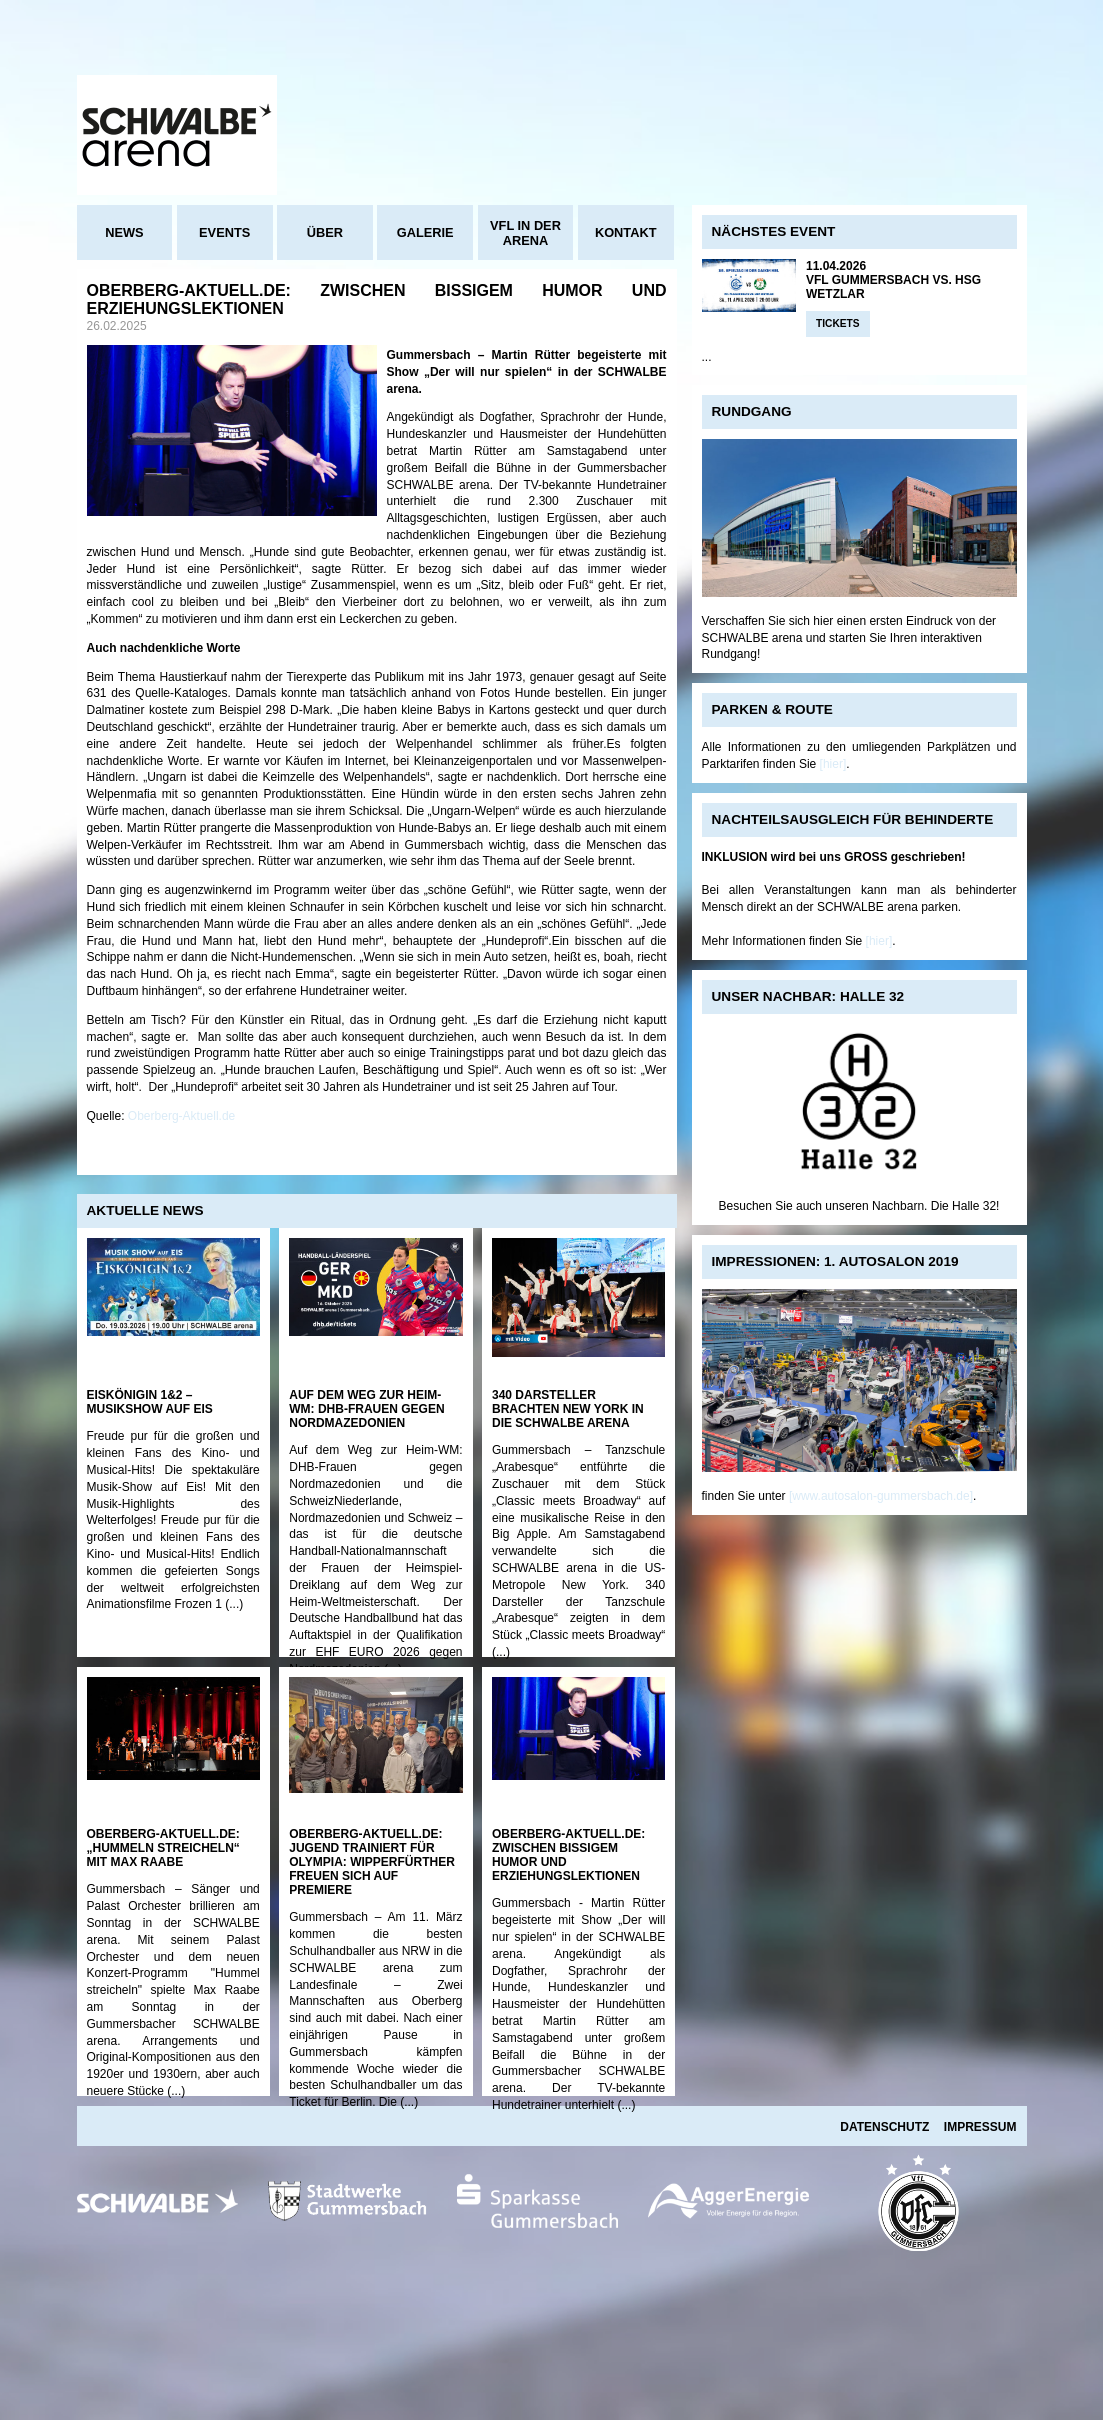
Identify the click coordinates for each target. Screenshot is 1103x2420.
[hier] (833, 764)
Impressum (980, 2127)
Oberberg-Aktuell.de (181, 1116)
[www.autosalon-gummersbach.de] (881, 1496)
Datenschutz (884, 2127)
